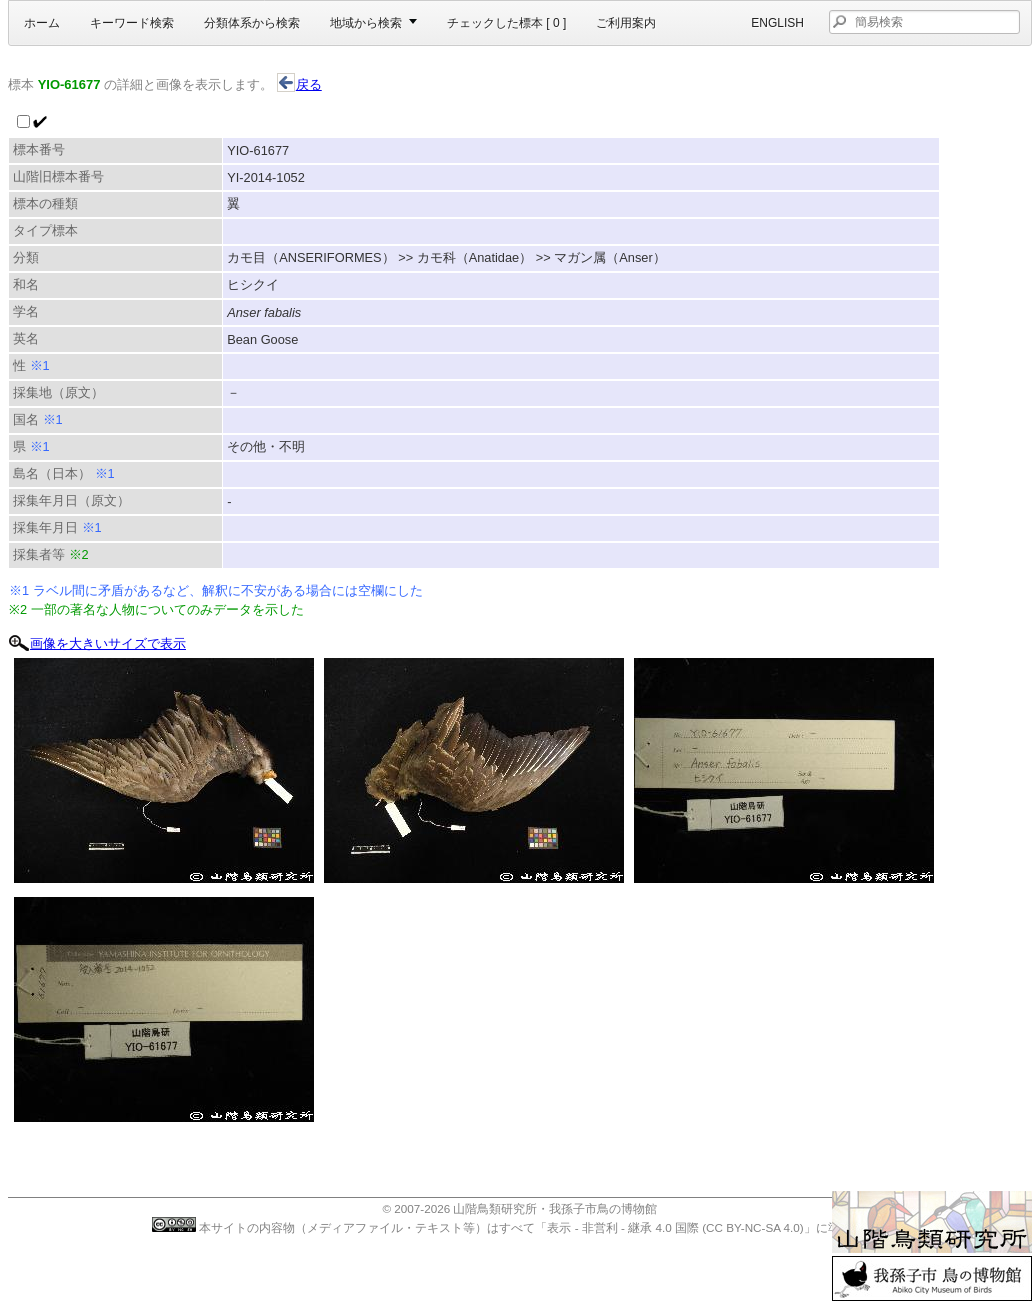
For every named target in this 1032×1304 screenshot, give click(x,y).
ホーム (42, 23)
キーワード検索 (132, 23)
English (777, 23)
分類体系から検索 (252, 23)
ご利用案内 (626, 23)
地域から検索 (366, 23)
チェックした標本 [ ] (506, 23)
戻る (299, 84)
